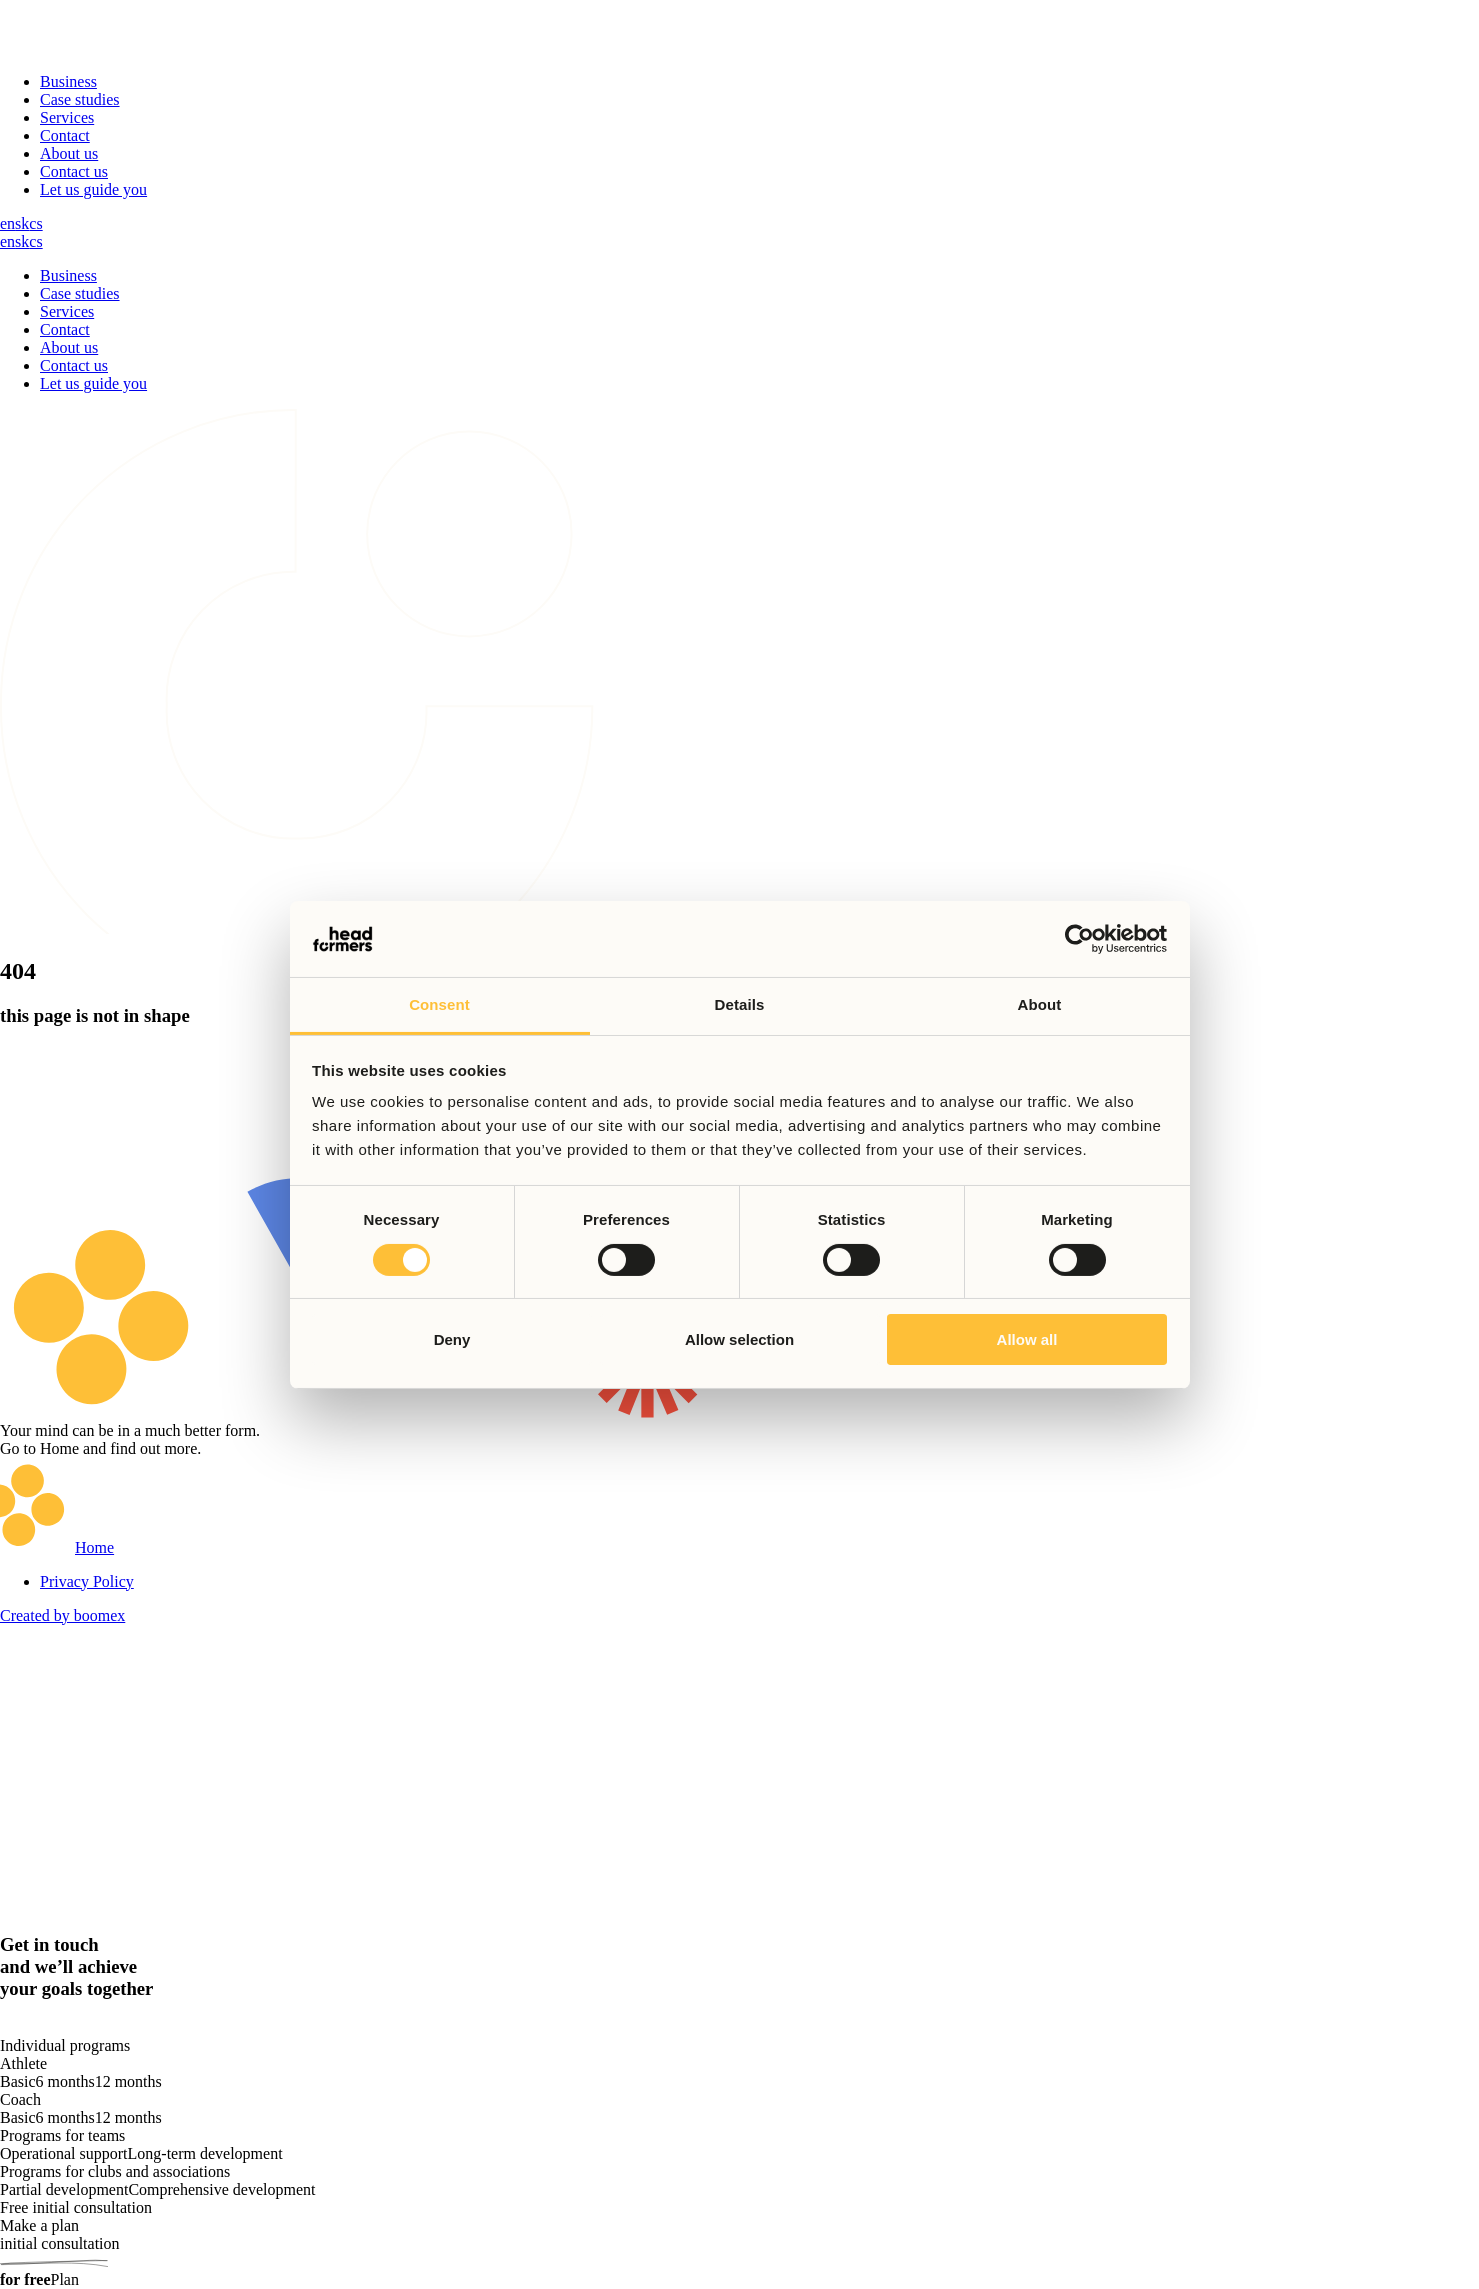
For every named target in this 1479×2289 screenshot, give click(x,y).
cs (35, 223)
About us (69, 153)
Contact (65, 135)
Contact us (74, 171)
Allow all (1027, 1339)
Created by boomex (62, 1615)
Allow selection (739, 1339)
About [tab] (1040, 1004)
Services (67, 117)
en (7, 223)
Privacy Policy (87, 1581)
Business (68, 81)
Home (94, 1547)
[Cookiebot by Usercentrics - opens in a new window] (1079, 939)
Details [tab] (740, 1004)
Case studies (80, 99)
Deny (452, 1339)
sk (22, 223)
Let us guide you (93, 189)
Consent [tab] (439, 1004)
